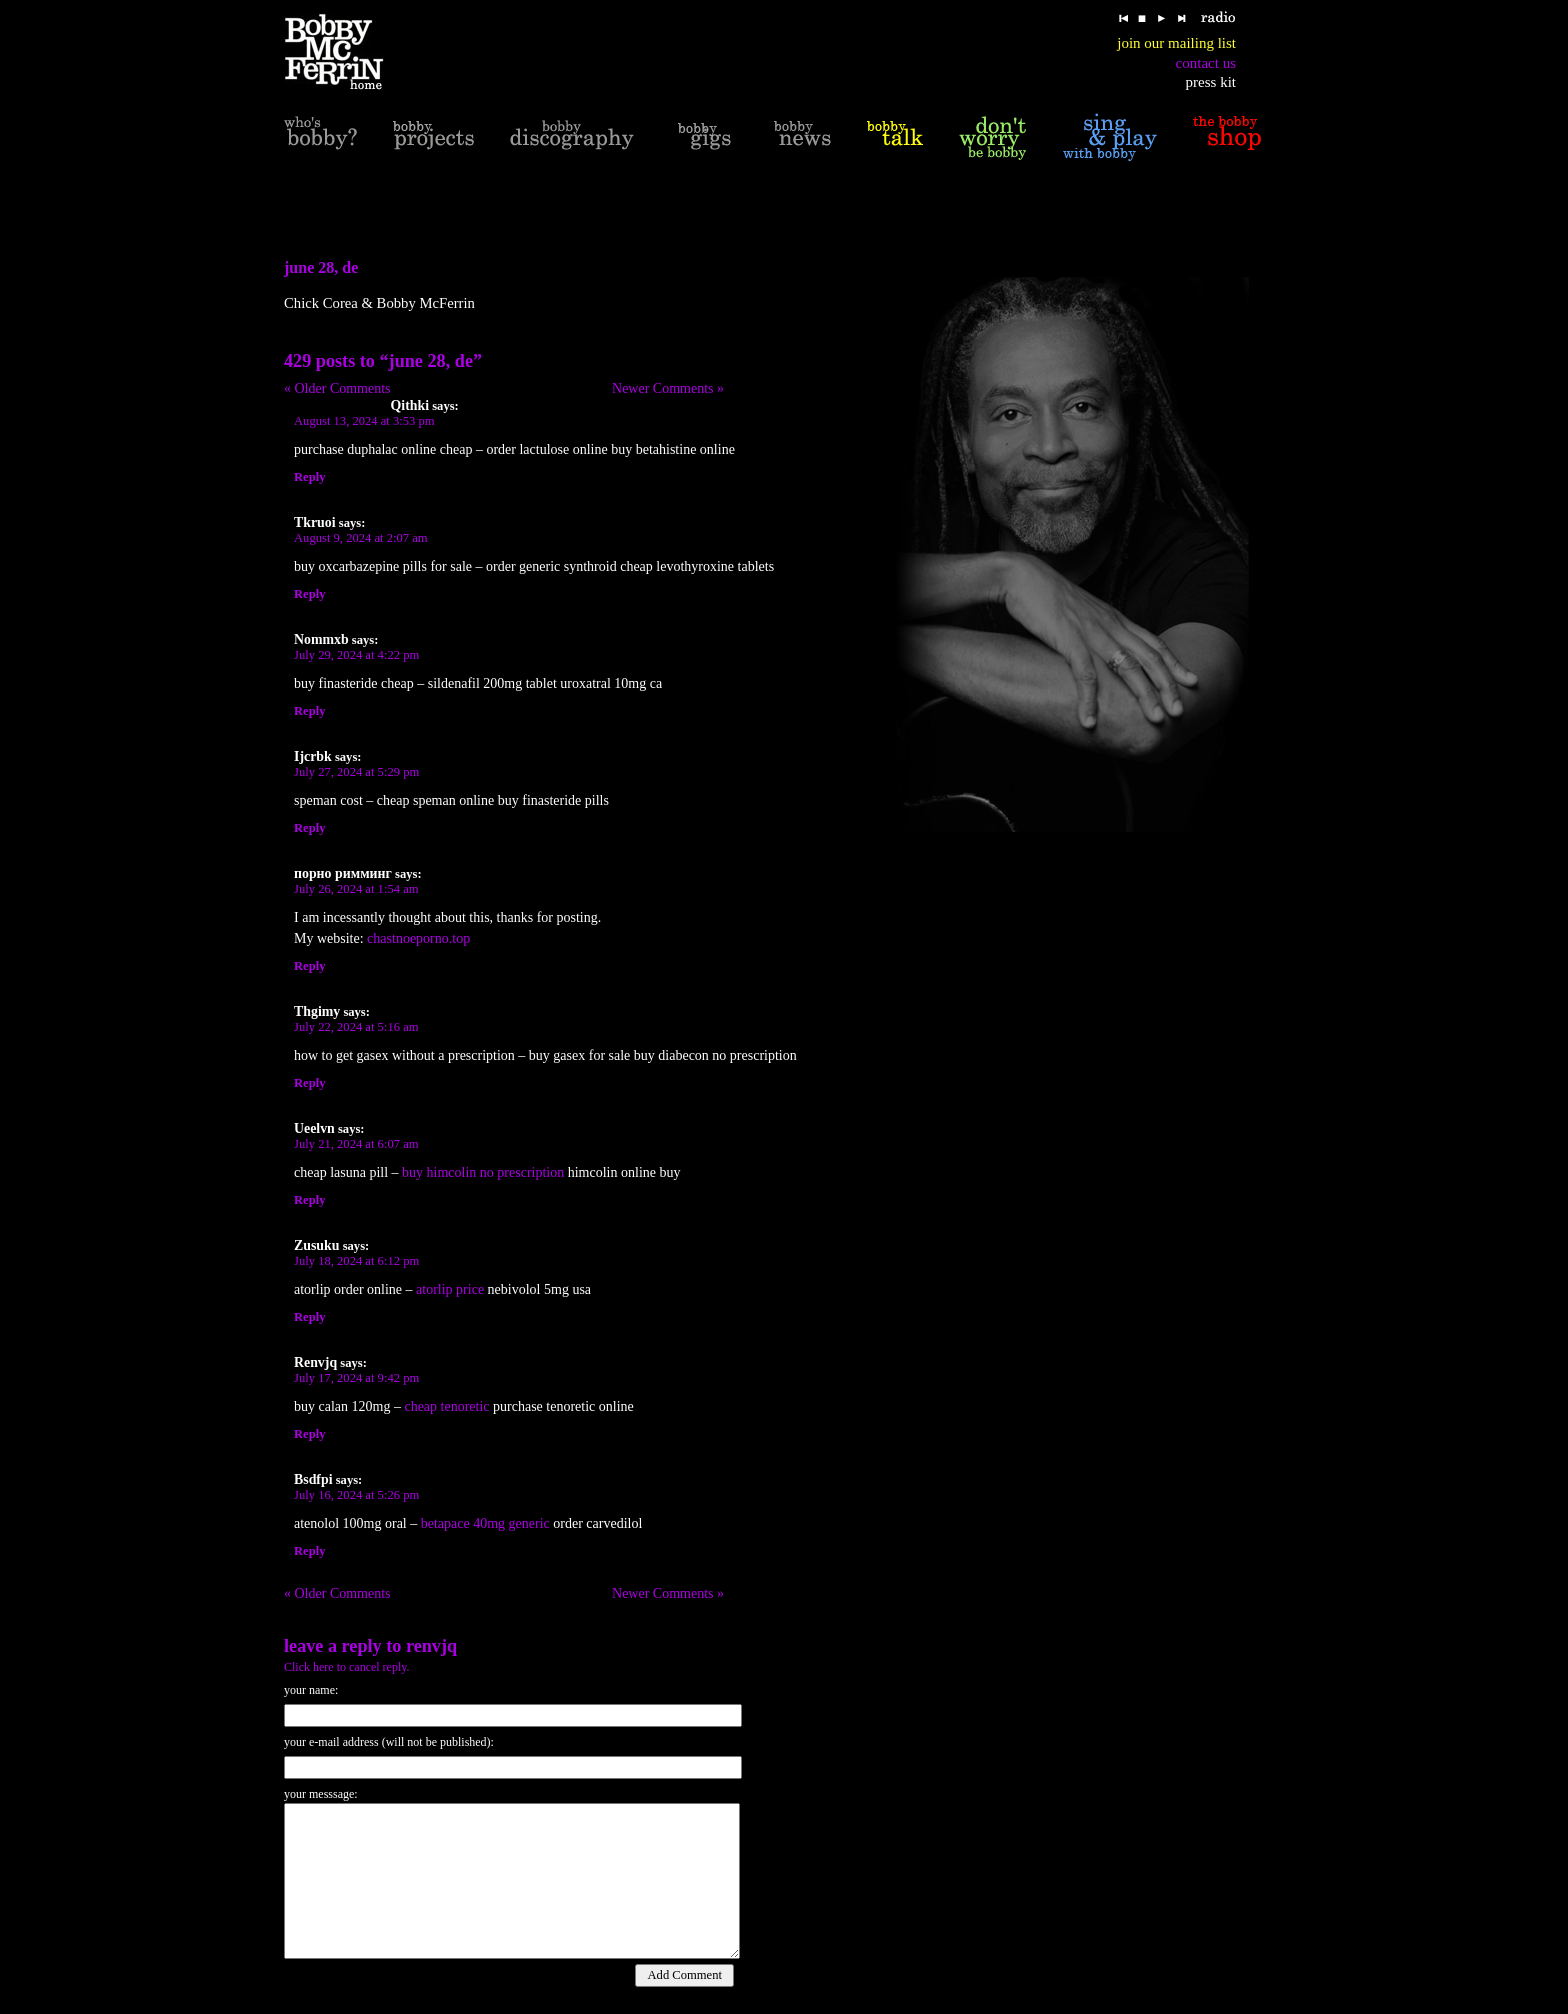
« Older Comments (337, 388)
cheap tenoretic (446, 1406)
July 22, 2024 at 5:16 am (356, 1027)
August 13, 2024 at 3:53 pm (364, 421)
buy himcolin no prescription (483, 1172)
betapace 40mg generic (485, 1523)
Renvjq (431, 1646)
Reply (309, 477)
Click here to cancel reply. (347, 1667)
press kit (1211, 82)
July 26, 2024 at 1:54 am (356, 889)
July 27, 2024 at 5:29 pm (356, 772)
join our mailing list (1176, 43)
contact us (1206, 63)
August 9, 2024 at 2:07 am (361, 538)
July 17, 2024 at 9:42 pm (356, 1378)
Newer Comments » (668, 388)
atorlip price (450, 1289)
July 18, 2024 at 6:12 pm (356, 1261)
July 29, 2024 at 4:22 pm (356, 655)
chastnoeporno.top (418, 938)
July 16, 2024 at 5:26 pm (356, 1495)
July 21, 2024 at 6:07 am (356, 1144)
